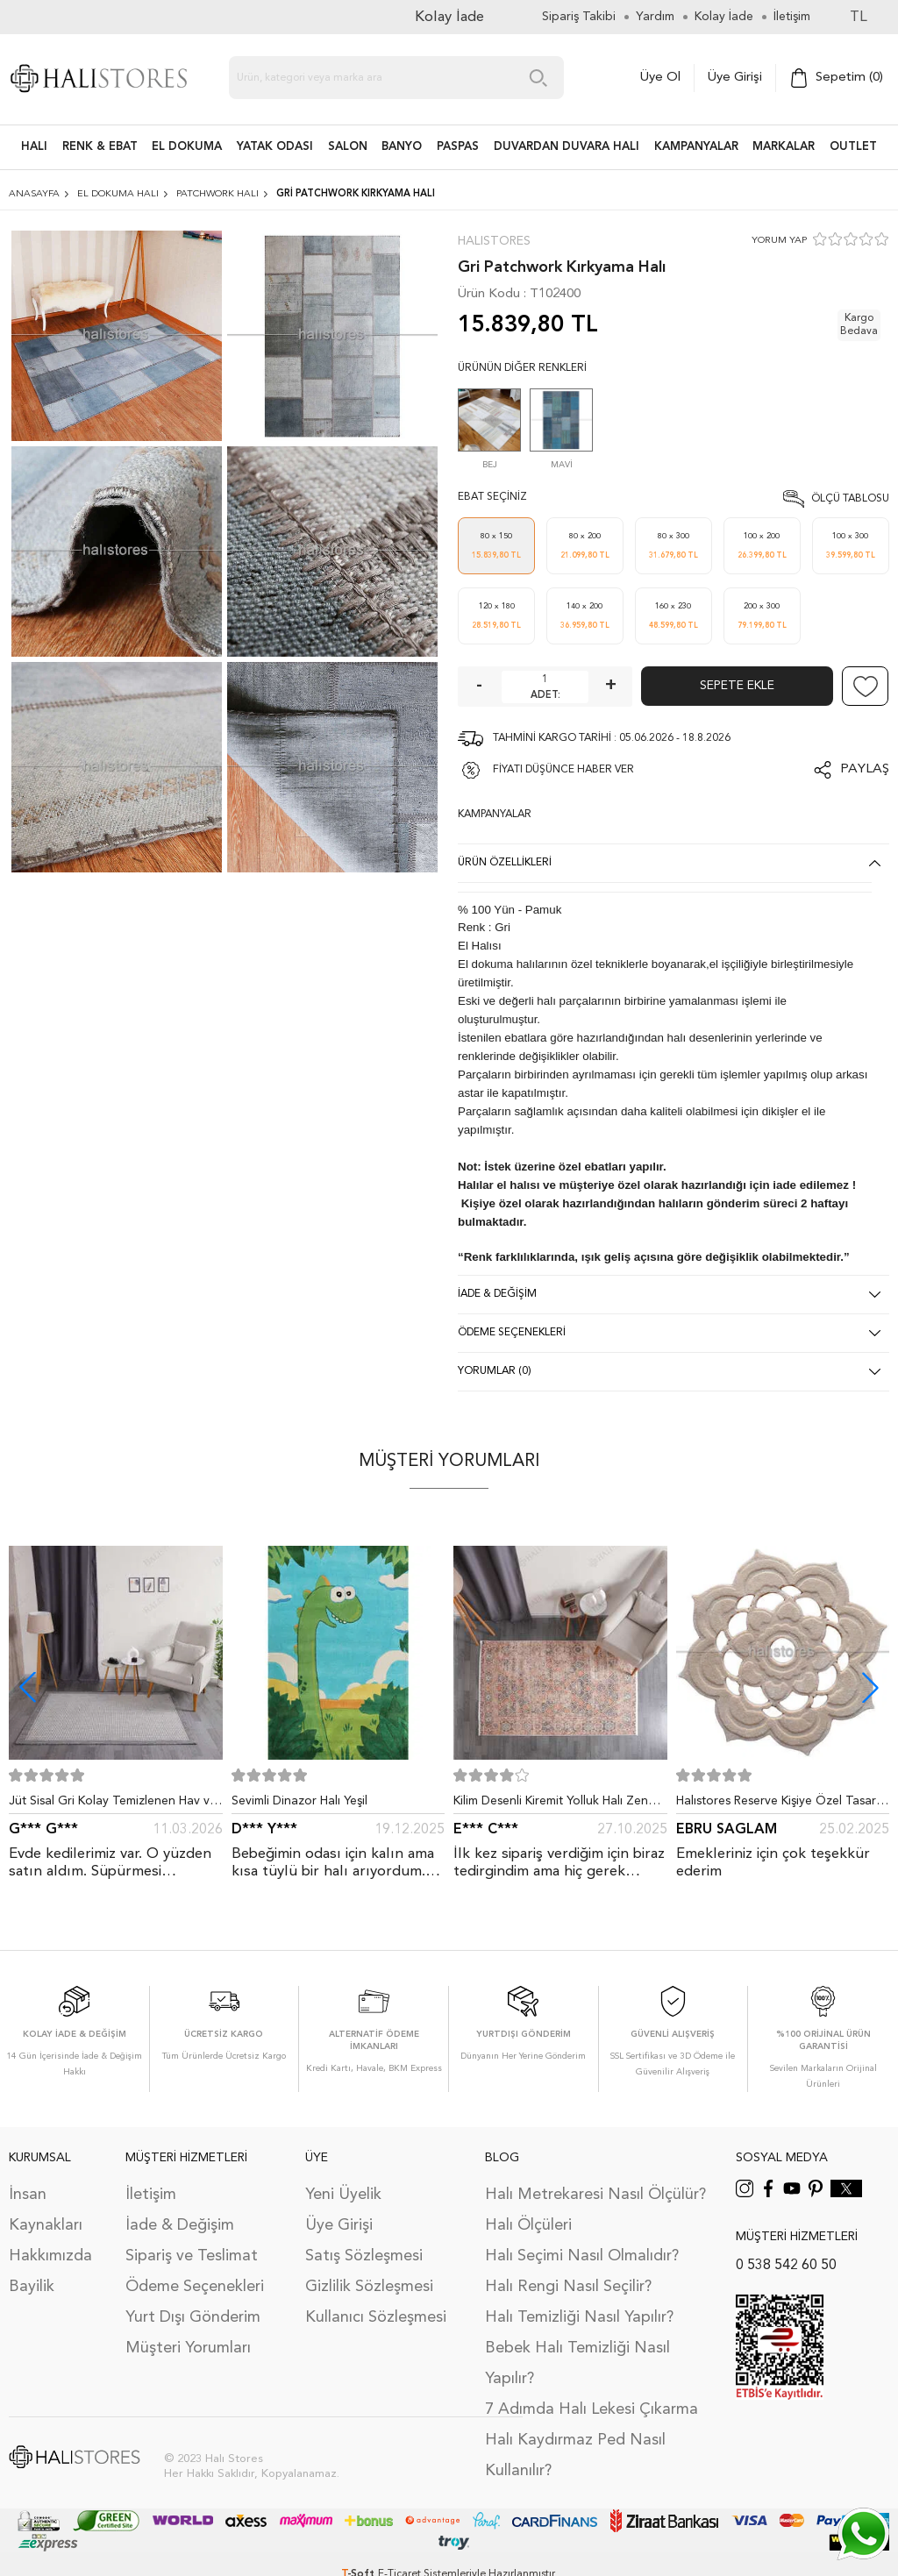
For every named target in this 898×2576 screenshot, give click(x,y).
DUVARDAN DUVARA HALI (566, 147)
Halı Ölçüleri (528, 2225)
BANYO (401, 147)
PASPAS (458, 147)
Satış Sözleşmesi (364, 2256)
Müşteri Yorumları (188, 2348)
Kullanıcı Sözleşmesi (375, 2317)
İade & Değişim (179, 2225)
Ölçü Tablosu (850, 499)
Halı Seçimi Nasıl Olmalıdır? (582, 2256)
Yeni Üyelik (343, 2194)
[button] (870, 1687)
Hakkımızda (50, 2256)
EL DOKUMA (187, 147)
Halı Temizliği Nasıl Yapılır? (579, 2317)
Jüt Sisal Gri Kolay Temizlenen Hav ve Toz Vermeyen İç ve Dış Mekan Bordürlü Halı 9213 (113, 1804)
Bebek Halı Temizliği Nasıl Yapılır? (577, 2363)
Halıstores (494, 241)
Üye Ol (660, 77)
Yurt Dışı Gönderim (192, 2317)
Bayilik (31, 2287)
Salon (347, 147)
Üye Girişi (735, 77)
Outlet (853, 147)
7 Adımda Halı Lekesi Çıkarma (591, 2409)
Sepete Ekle (737, 686)
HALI (34, 147)
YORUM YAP (779, 241)
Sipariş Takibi (579, 17)
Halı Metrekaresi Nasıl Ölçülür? (595, 2194)
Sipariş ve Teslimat (191, 2256)
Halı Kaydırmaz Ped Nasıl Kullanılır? (575, 2455)
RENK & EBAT (100, 147)
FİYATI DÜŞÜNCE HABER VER (563, 770)
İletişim (150, 2194)
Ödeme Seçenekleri (194, 2287)
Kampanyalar (696, 147)
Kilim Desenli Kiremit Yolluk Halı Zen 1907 (550, 1804)
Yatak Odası (275, 147)
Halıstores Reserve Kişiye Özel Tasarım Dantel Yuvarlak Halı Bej (782, 1804)
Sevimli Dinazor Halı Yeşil (299, 1801)
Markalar (783, 147)
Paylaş (864, 769)
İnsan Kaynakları (45, 2210)
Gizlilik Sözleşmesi (369, 2287)
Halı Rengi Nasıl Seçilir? (568, 2287)
